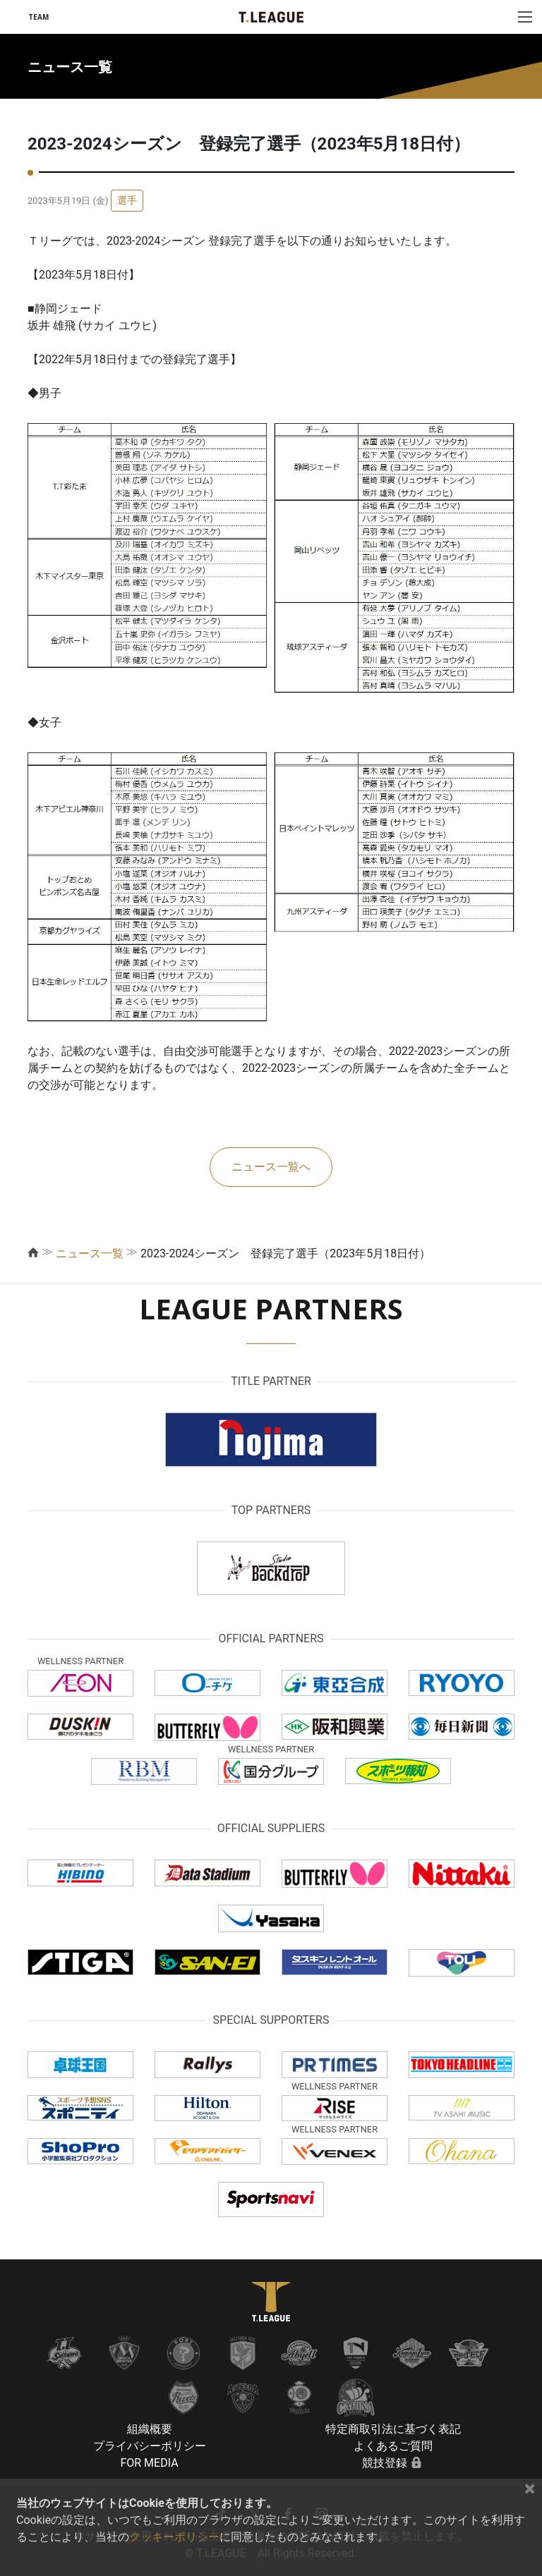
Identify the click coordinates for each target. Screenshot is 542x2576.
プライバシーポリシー (149, 2446)
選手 (127, 200)
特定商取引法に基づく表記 (393, 2429)
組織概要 (149, 2429)
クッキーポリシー (174, 2537)
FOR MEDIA (149, 2463)
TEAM (38, 17)
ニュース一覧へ (271, 1166)
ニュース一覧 (90, 1253)
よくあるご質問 (393, 2446)
